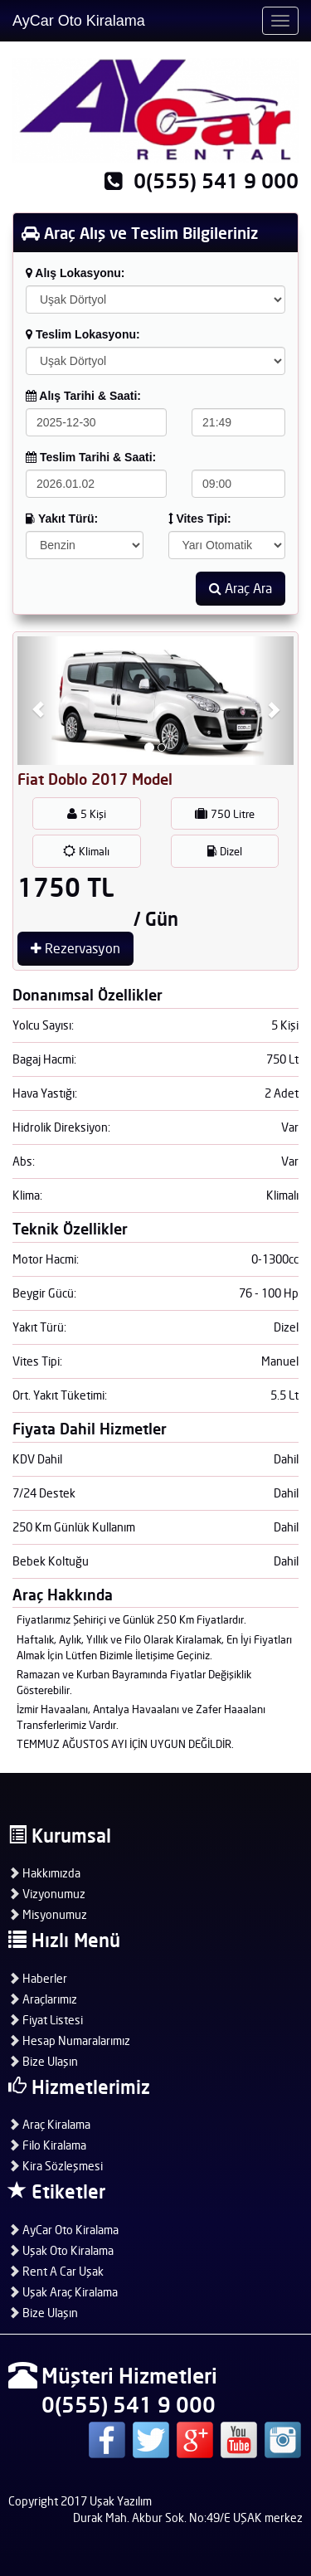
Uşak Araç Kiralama (63, 2292)
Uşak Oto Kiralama (61, 2250)
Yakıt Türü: (62, 518)
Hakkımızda (44, 1873)
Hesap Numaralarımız (69, 2040)
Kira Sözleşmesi (55, 2166)
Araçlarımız (42, 1999)
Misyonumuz (47, 1914)
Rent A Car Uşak (56, 2271)
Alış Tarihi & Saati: (83, 395)
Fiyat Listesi (45, 2020)
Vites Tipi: (199, 518)
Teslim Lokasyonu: (83, 334)
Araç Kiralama (49, 2124)
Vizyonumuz (46, 1894)
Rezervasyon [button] (75, 948)
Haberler (37, 1978)
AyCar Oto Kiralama (78, 20)
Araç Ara (240, 588)
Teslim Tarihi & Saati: (91, 457)
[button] (38, 700)
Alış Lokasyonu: (75, 273)
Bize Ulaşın (43, 2061)
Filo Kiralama (47, 2145)
